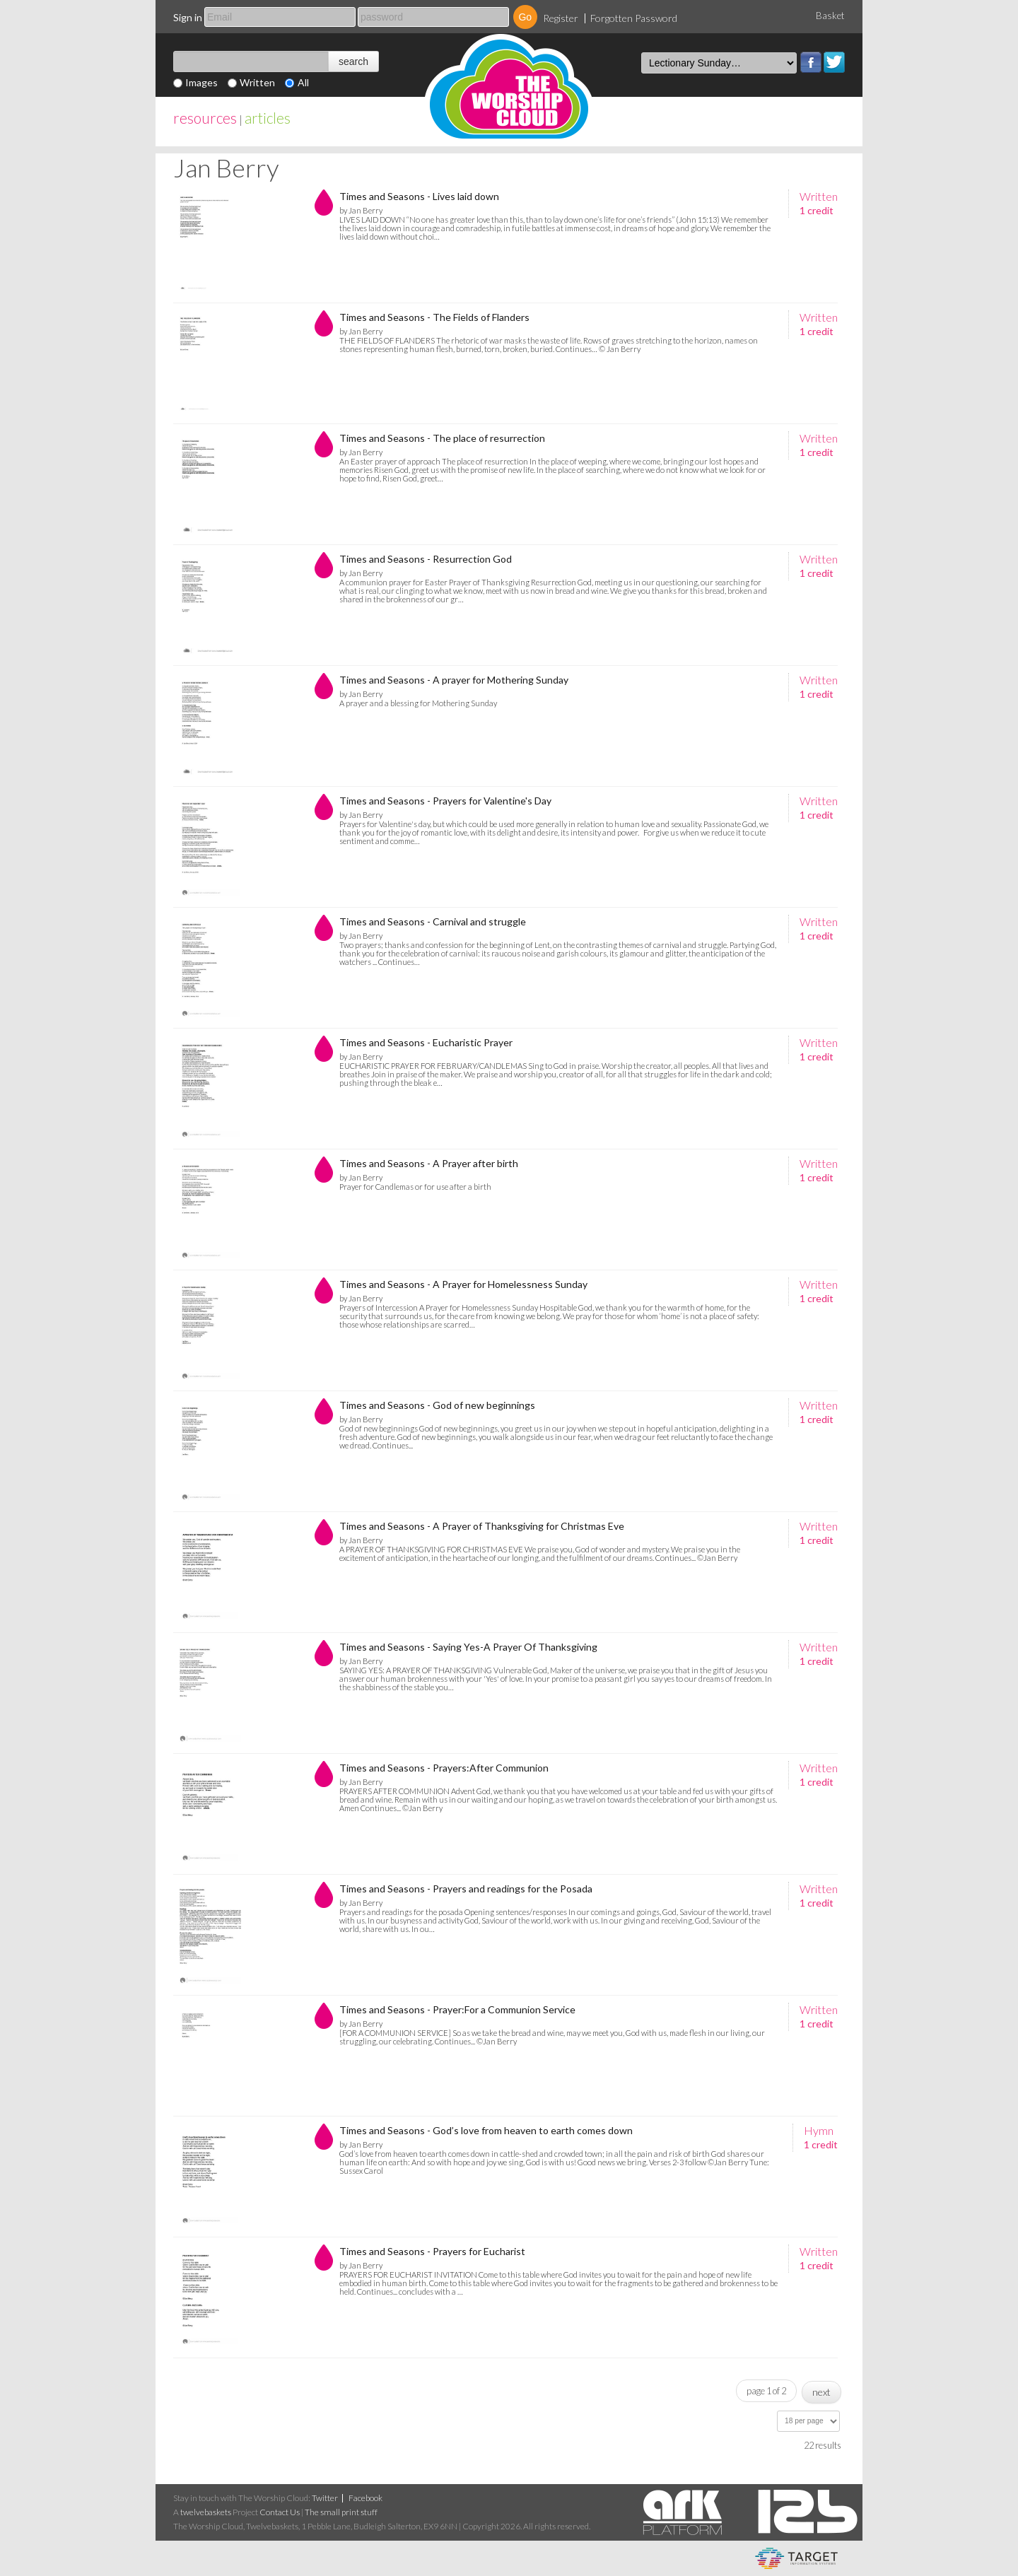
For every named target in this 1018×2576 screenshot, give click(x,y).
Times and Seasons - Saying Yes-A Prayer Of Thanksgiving (468, 1647)
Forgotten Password (633, 18)
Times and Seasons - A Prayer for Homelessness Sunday (463, 1284)
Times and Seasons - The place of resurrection (442, 438)
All (303, 82)
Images (201, 82)
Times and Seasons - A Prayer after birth (428, 1163)
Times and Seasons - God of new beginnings (437, 1405)
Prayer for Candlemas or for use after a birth (415, 1186)
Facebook (810, 62)
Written (257, 82)
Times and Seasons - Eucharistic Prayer (426, 1042)
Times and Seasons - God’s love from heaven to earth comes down (486, 2130)
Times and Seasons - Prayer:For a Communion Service (457, 2009)
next (821, 2392)
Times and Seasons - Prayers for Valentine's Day (445, 801)
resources (205, 118)
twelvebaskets (205, 2512)
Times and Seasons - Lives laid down (419, 196)
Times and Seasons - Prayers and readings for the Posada (465, 1889)
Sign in (187, 17)
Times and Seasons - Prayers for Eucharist (432, 2251)
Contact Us (279, 2512)
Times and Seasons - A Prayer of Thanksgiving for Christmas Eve (481, 1526)
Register (560, 18)
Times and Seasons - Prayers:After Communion (444, 1768)
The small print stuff (341, 2512)
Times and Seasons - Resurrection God (425, 559)
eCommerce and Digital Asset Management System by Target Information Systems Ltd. (796, 2558)
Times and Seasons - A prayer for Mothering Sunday (453, 680)
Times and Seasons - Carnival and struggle (432, 921)
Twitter (834, 62)
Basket (830, 15)
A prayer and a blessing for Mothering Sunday (418, 703)
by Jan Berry (360, 210)
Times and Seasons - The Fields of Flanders (434, 317)
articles (268, 118)
